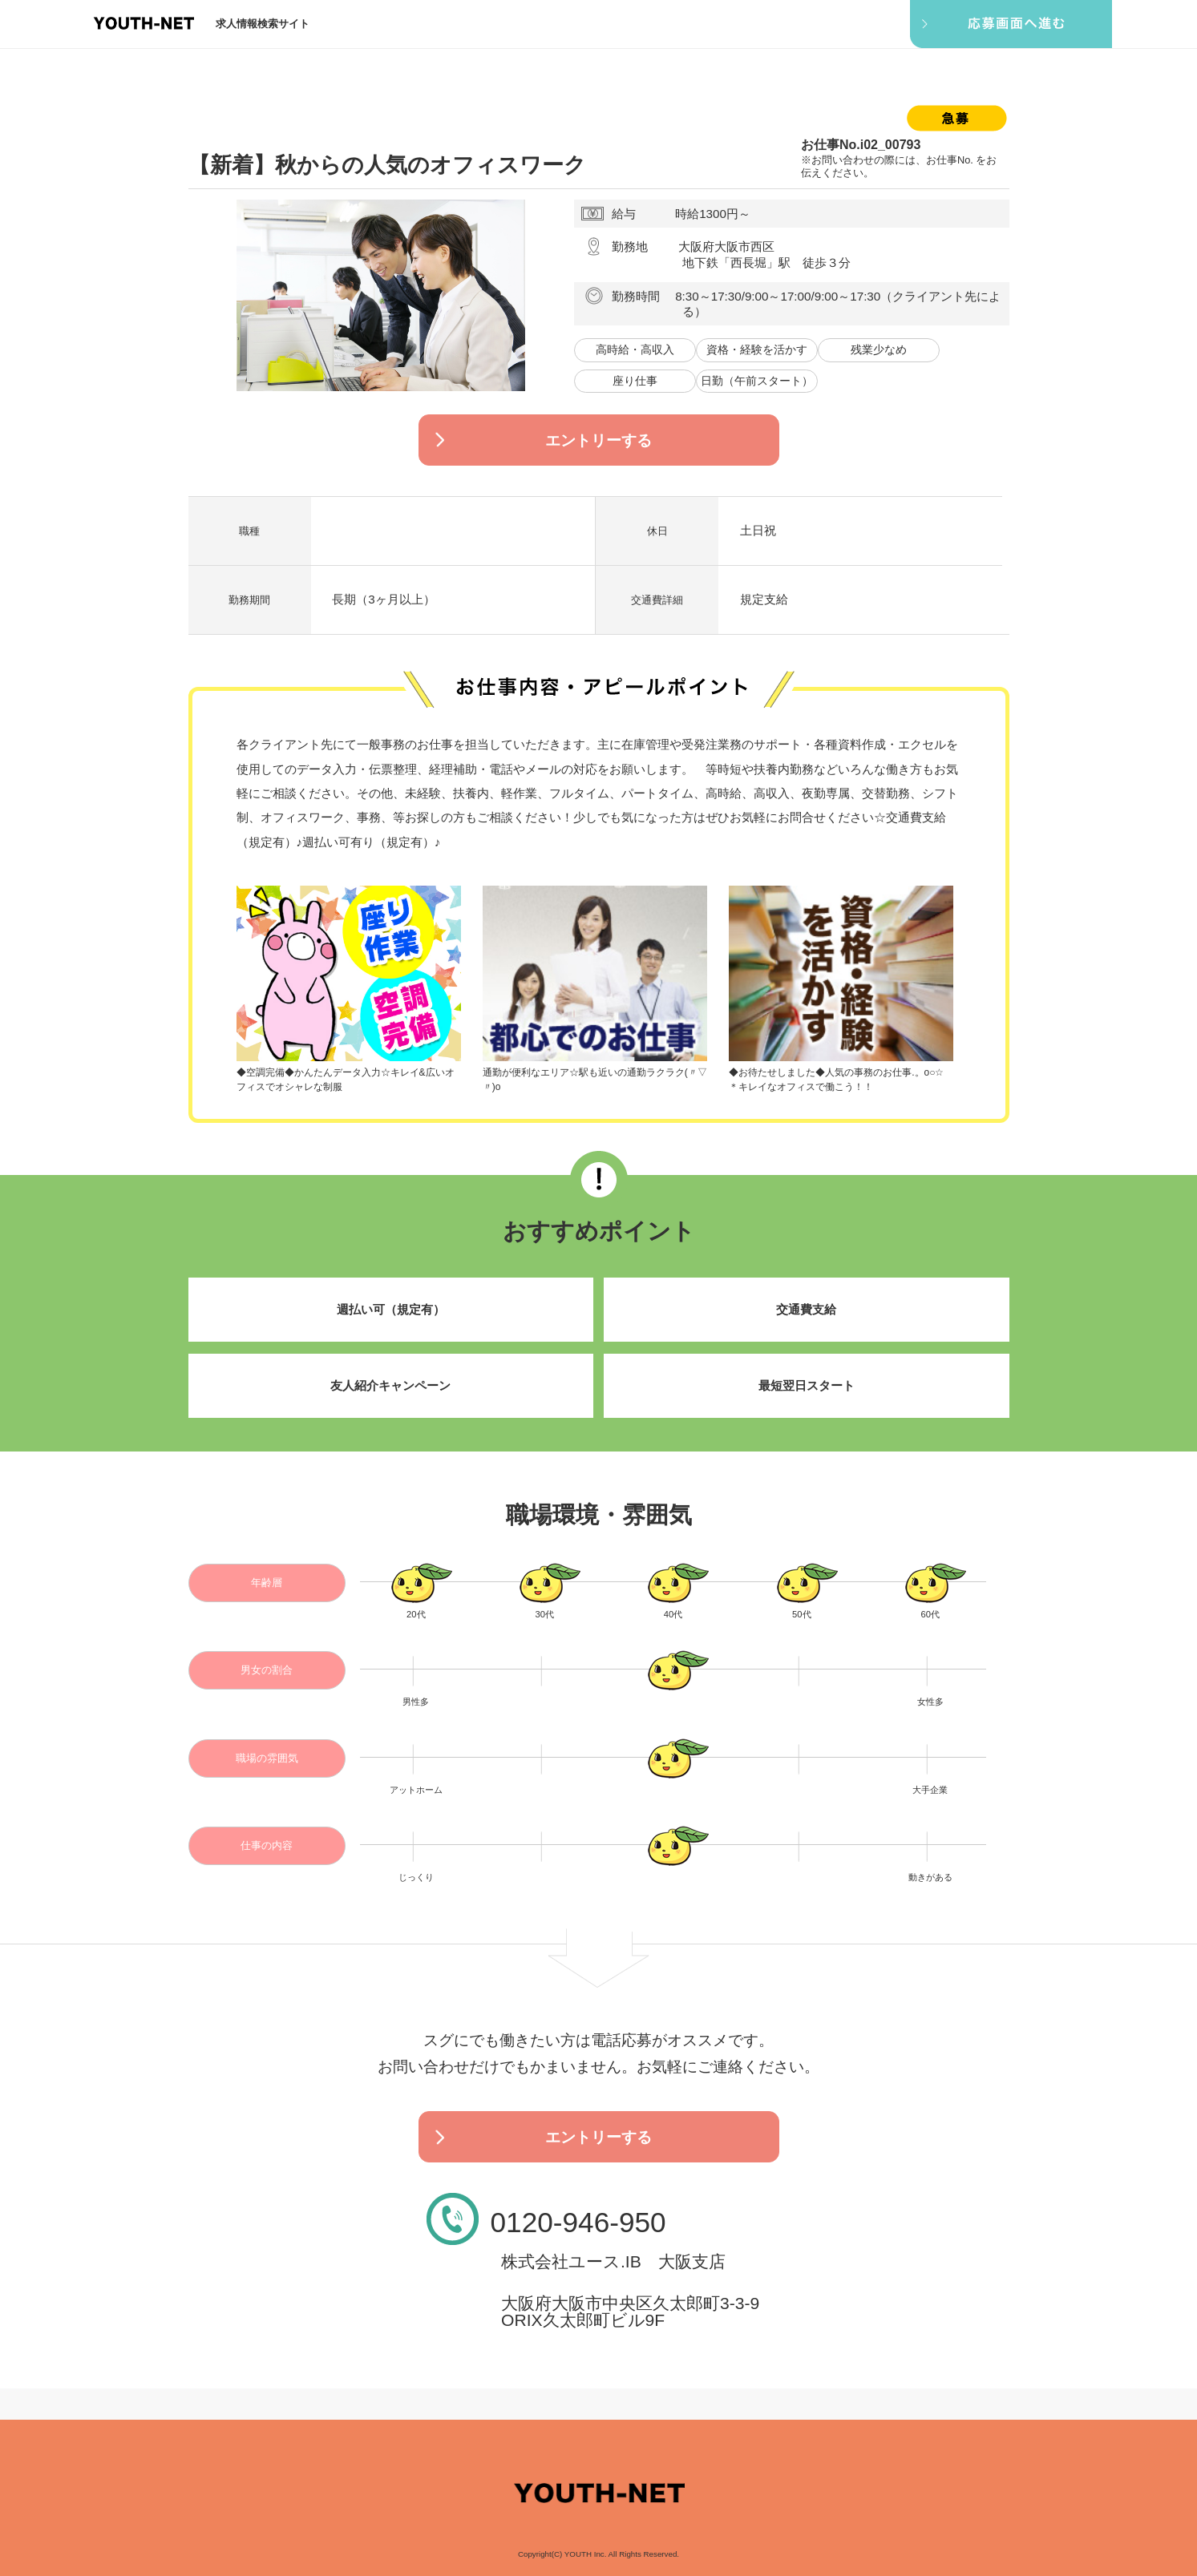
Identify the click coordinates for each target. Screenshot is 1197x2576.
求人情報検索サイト (262, 24)
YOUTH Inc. (585, 2554)
